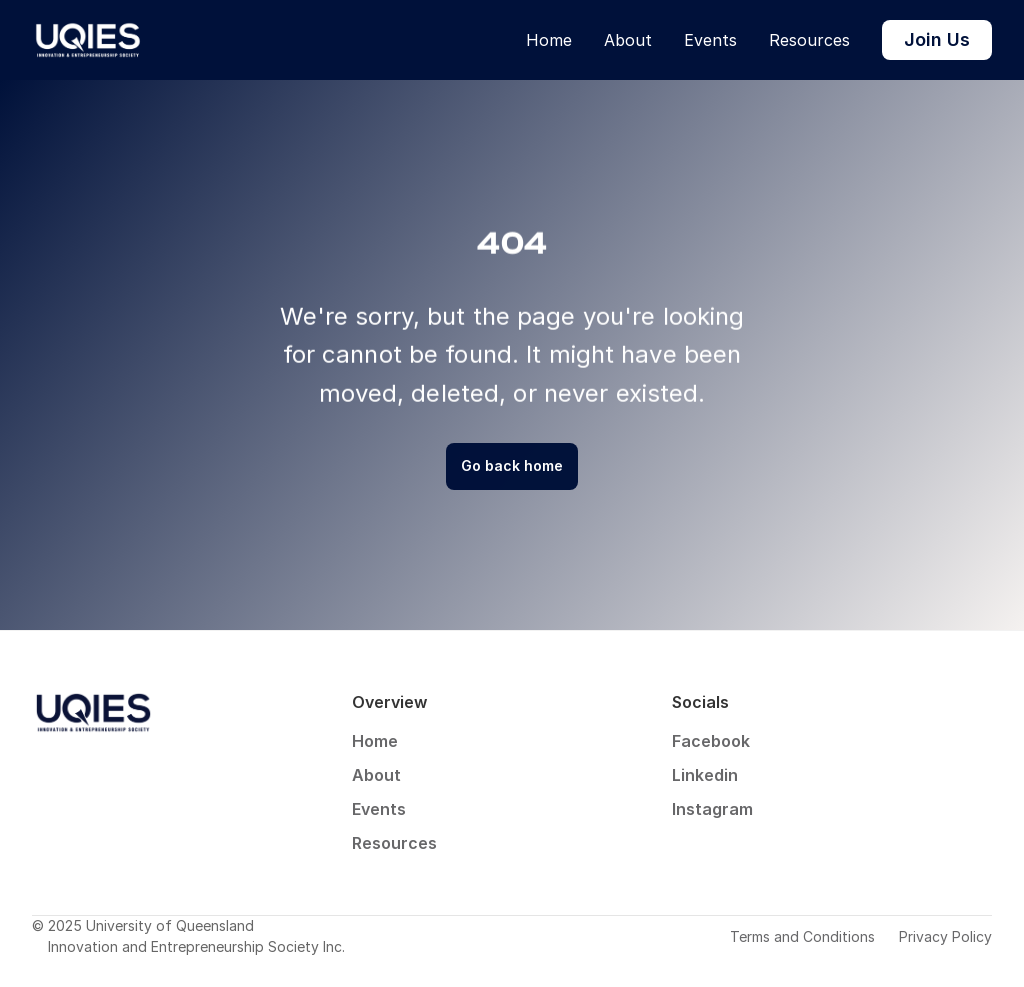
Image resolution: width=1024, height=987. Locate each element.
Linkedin (705, 775)
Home (549, 40)
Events (710, 40)
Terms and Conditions (802, 936)
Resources (809, 40)
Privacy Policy (945, 936)
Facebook (711, 741)
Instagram (712, 809)
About (628, 40)
